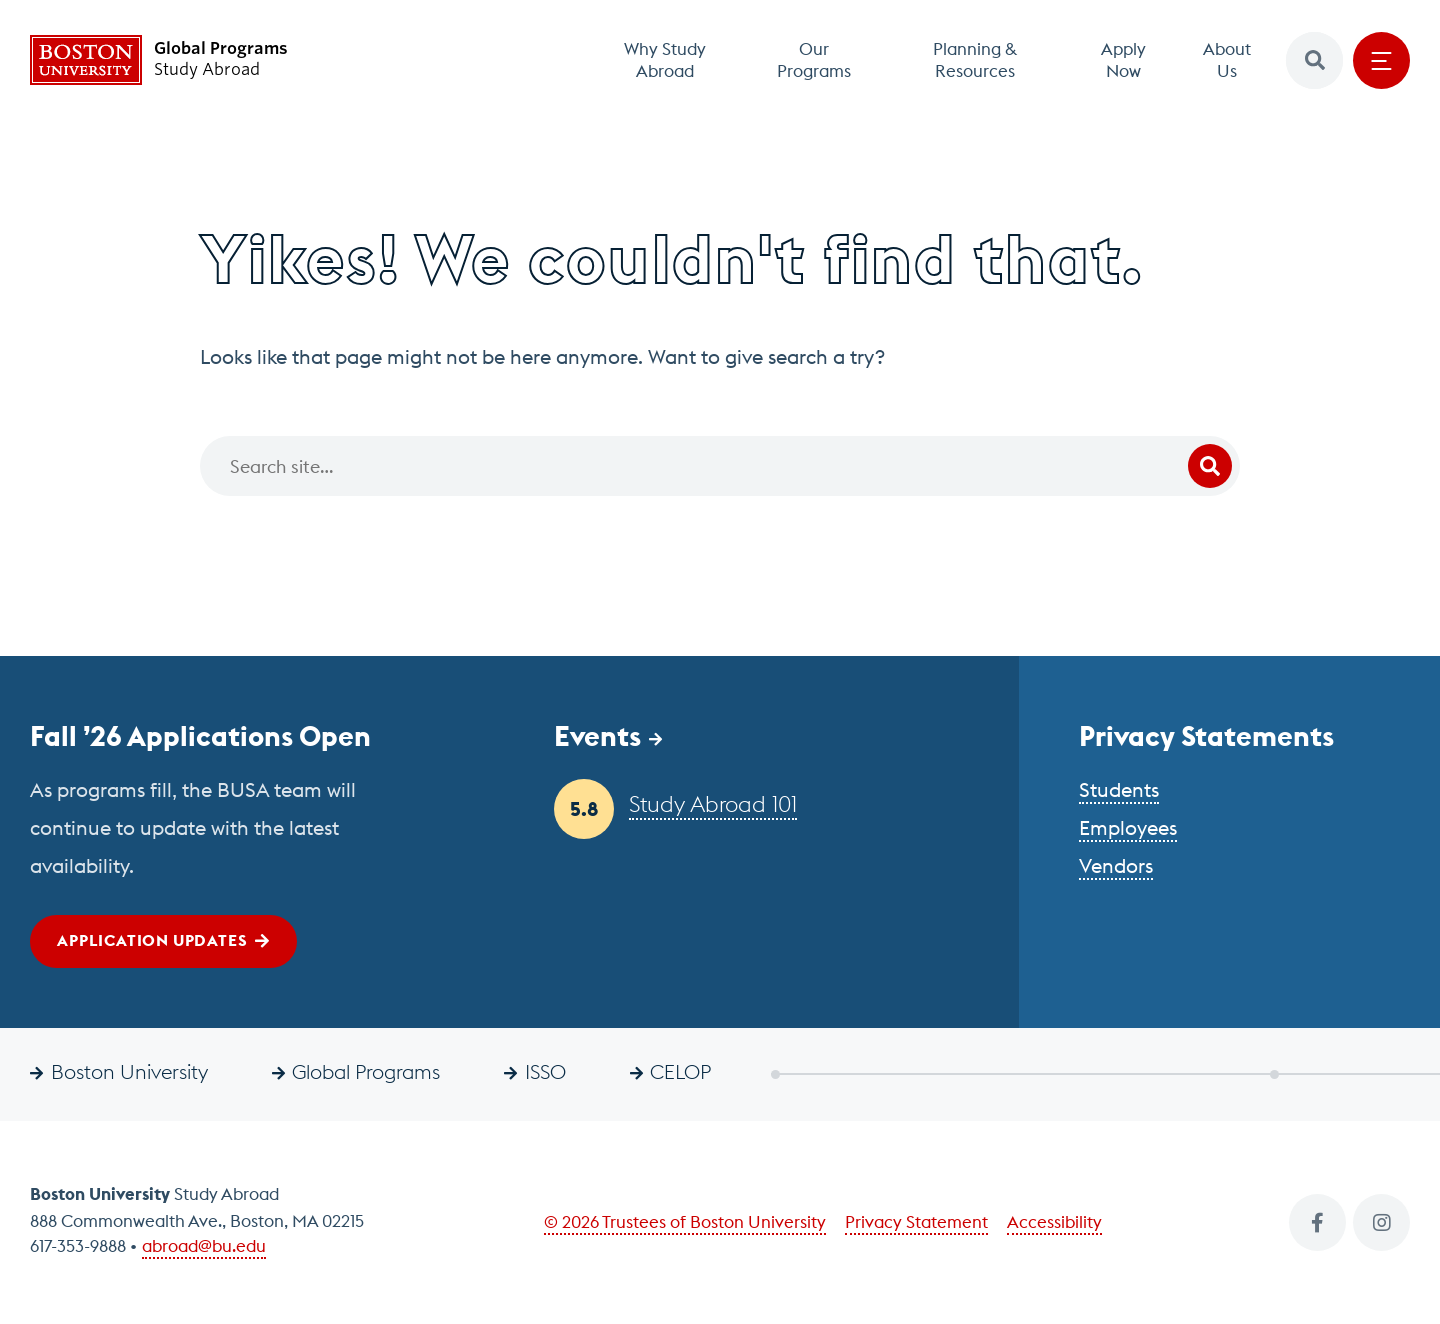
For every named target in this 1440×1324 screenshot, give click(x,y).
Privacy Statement (916, 1222)
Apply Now (1123, 60)
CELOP (680, 1071)
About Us (1227, 60)
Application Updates (152, 940)
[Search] (720, 466)
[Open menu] (1381, 60)
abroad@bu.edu (204, 1246)
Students (1119, 789)
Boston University (129, 1071)
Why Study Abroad (665, 60)
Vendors (1116, 865)
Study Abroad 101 (713, 804)
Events (597, 736)
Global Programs (366, 1071)
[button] (1314, 60)
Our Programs (814, 60)
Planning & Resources (975, 60)
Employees (1128, 827)
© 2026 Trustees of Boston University (685, 1222)
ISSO (545, 1071)
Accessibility (1054, 1222)
